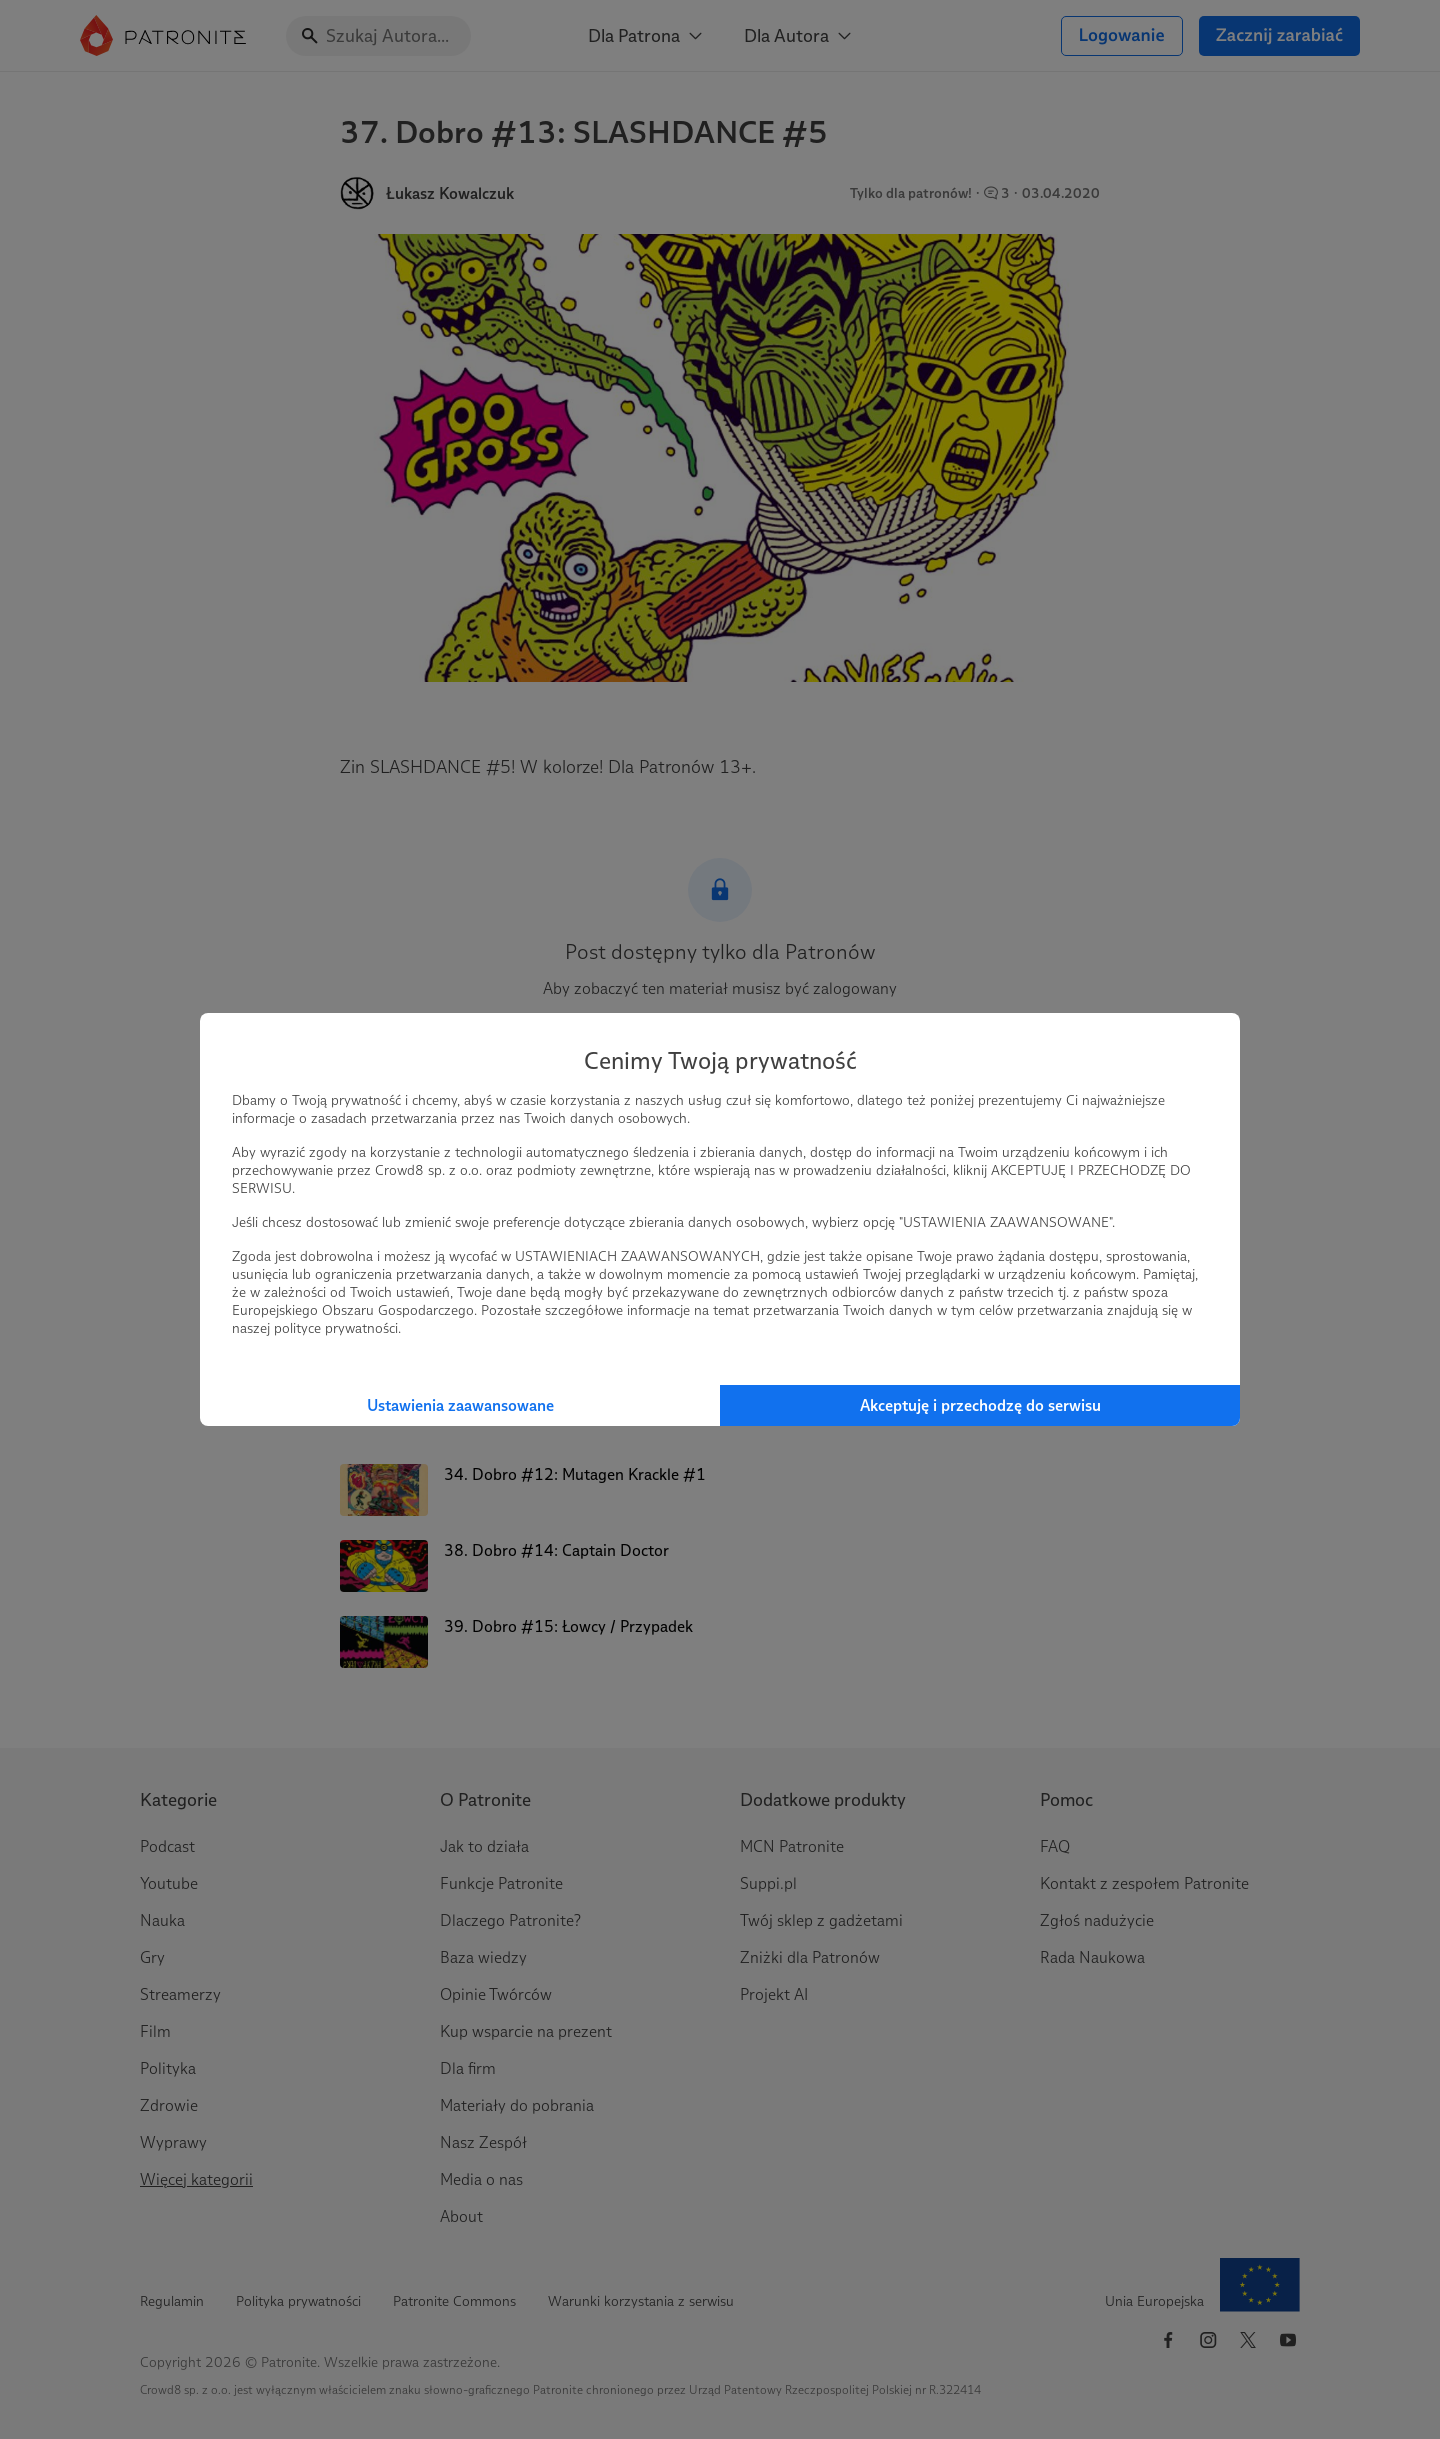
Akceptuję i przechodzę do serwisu (980, 1405)
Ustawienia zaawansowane (460, 1405)
